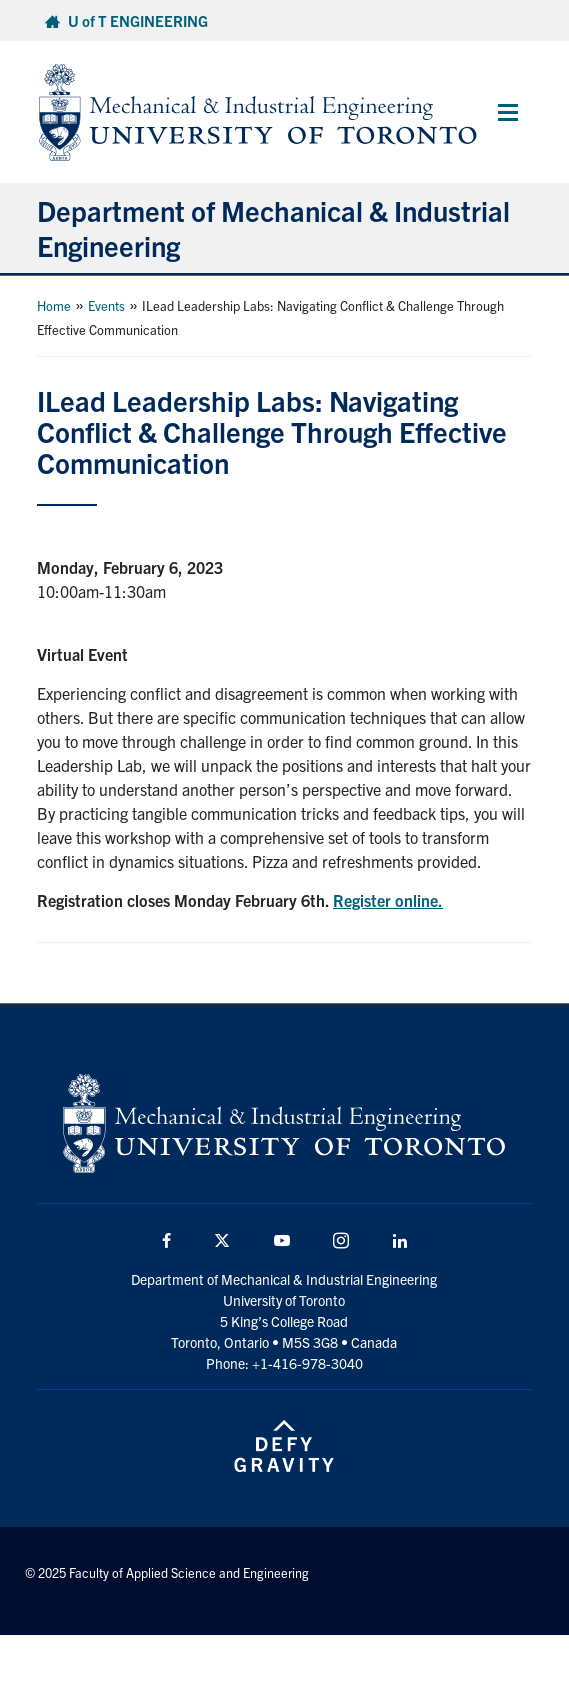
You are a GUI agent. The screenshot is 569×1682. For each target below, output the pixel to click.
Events (106, 305)
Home (54, 305)
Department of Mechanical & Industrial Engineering (273, 227)
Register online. (388, 900)
